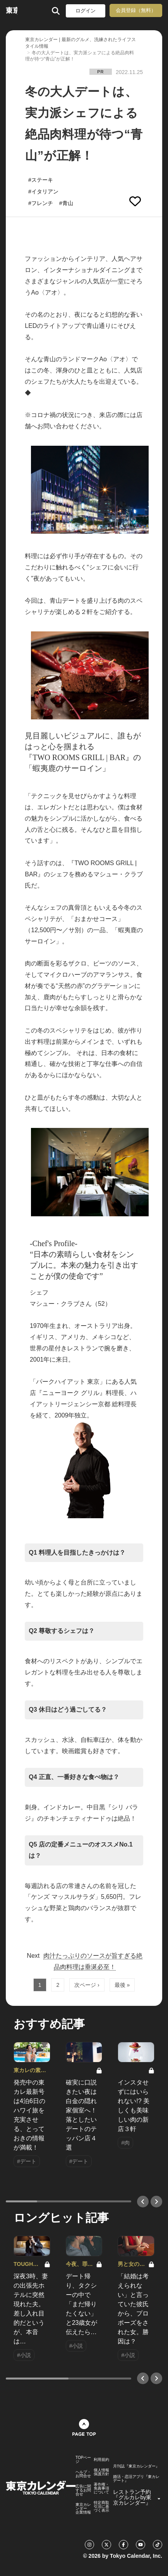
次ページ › (86, 1985)
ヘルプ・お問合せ (83, 2474)
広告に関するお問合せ (83, 2490)
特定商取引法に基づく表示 (101, 2506)
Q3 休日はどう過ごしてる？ (68, 1709)
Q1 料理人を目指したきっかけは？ (77, 1552)
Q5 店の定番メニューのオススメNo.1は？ (80, 1850)
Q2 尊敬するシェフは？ (61, 1631)
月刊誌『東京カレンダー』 (136, 2466)
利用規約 (101, 2460)
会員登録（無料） (136, 10)
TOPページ (83, 2460)
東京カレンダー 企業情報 (83, 2508)
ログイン (85, 11)
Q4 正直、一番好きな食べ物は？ (74, 1777)
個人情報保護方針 (101, 2472)
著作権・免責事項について (101, 2488)
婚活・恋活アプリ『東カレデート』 (136, 2479)
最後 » (122, 1985)
